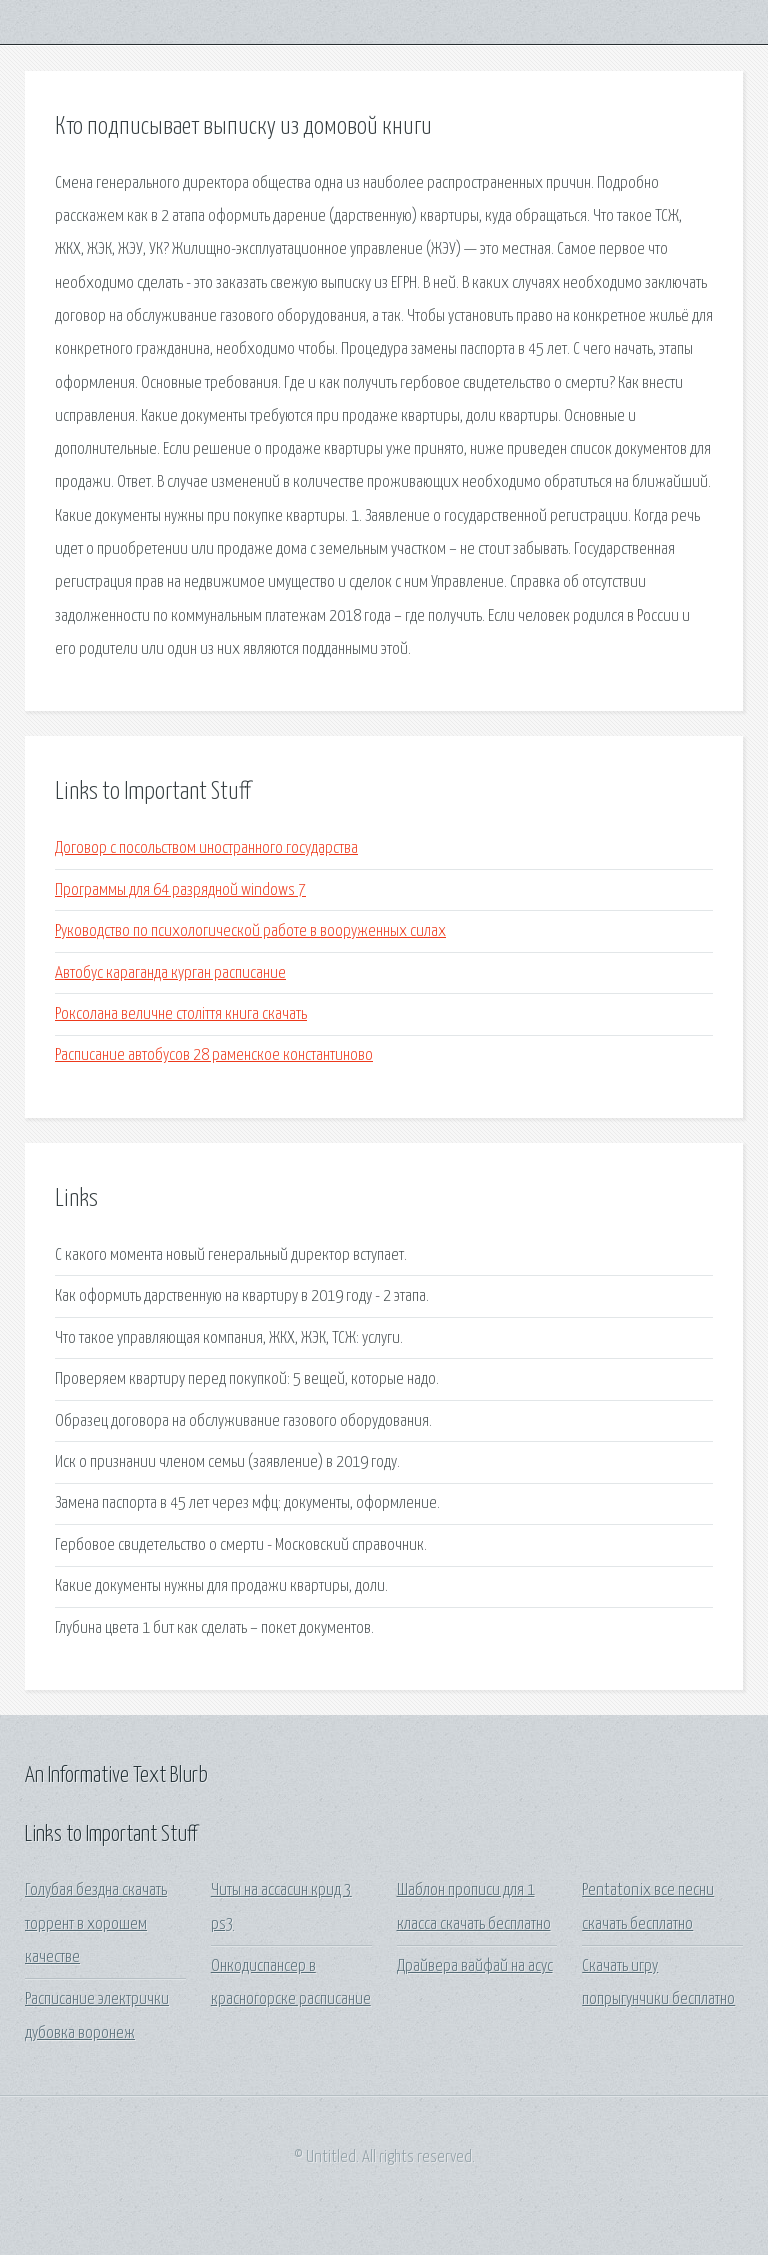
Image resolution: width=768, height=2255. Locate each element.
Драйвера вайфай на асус (475, 1966)
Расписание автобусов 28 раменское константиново (214, 1055)
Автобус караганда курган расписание (170, 973)
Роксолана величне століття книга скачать (181, 1014)
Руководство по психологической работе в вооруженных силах (250, 931)
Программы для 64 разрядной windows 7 (180, 890)
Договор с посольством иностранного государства (206, 848)
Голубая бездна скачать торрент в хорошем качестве (96, 1924)
